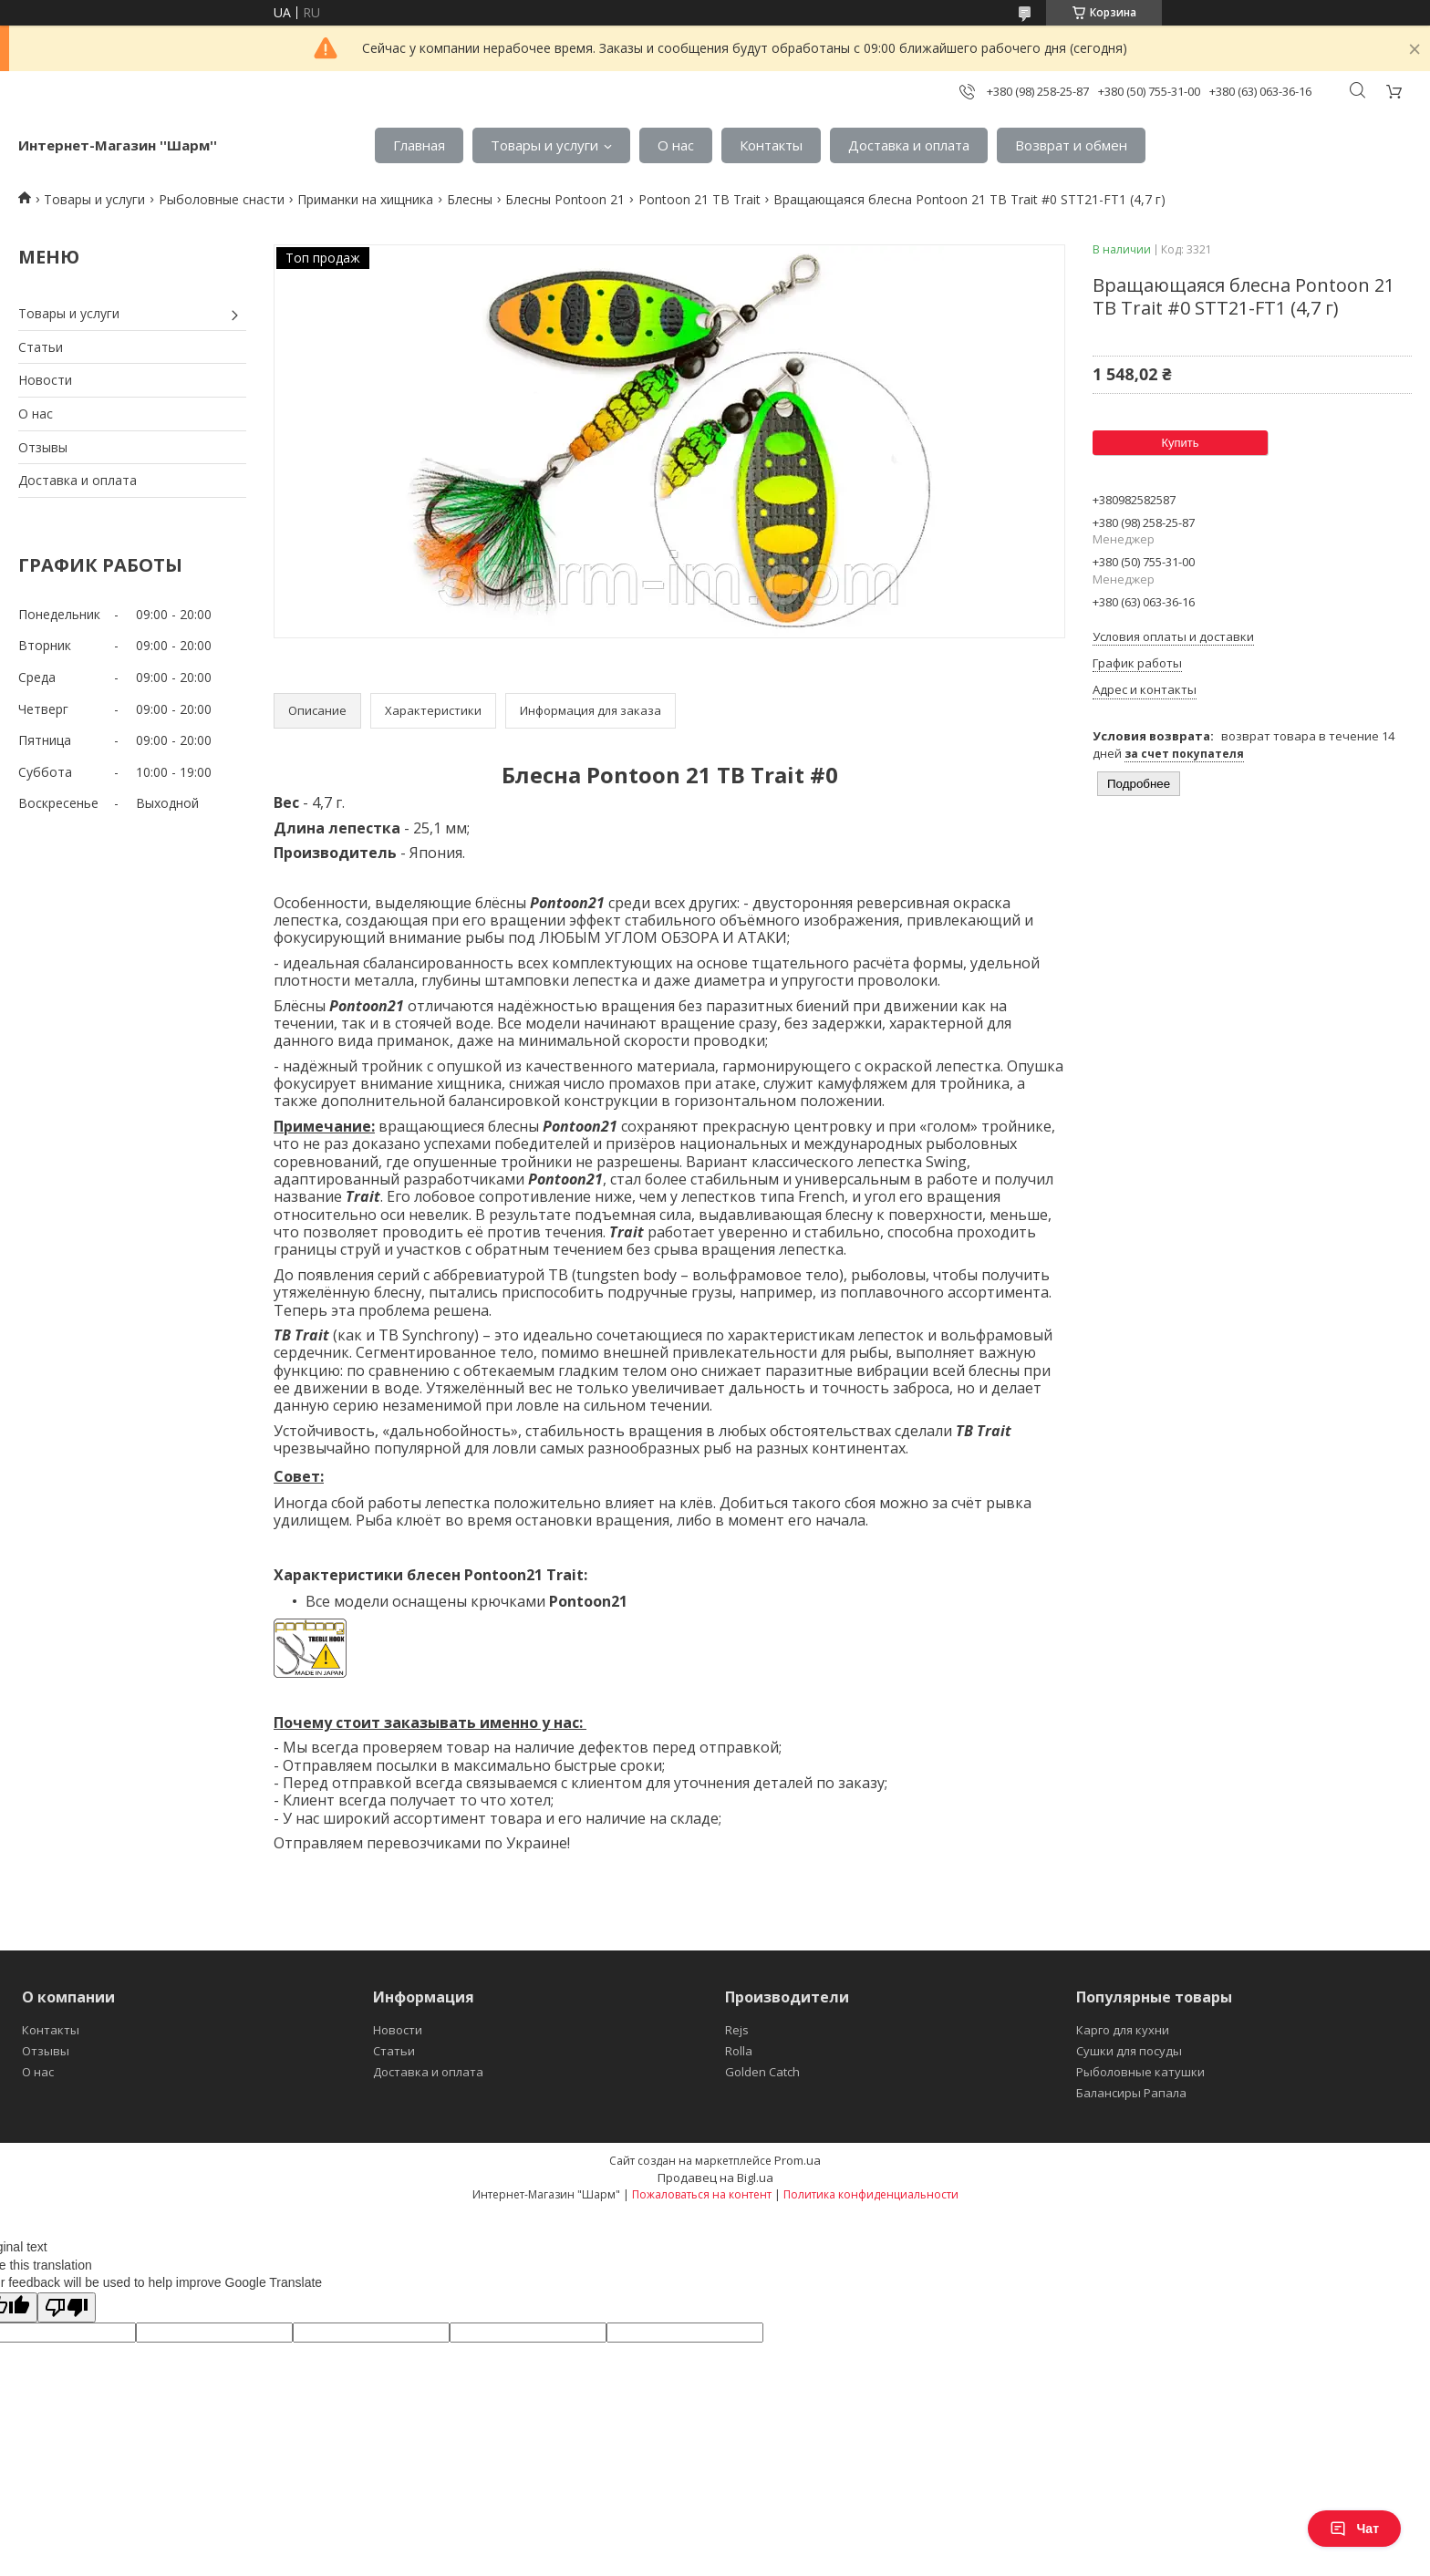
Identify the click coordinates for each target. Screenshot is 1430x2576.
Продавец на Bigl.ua (715, 2177)
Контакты (771, 145)
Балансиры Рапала (1131, 2093)
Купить (1179, 443)
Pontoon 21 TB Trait (699, 199)
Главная (419, 145)
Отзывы (42, 447)
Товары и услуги (544, 145)
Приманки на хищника (365, 199)
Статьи (40, 347)
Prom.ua (797, 2160)
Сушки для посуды (1129, 2051)
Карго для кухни (1122, 2030)
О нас (676, 145)
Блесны (469, 199)
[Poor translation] (66, 2307)
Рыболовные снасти (222, 199)
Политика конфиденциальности (871, 2194)
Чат (1354, 2528)
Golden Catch (762, 2072)
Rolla (738, 2051)
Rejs (737, 2030)
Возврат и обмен (1071, 145)
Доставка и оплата (908, 145)
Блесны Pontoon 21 (565, 199)
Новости (45, 379)
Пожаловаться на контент (702, 2194)
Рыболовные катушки (1140, 2072)
